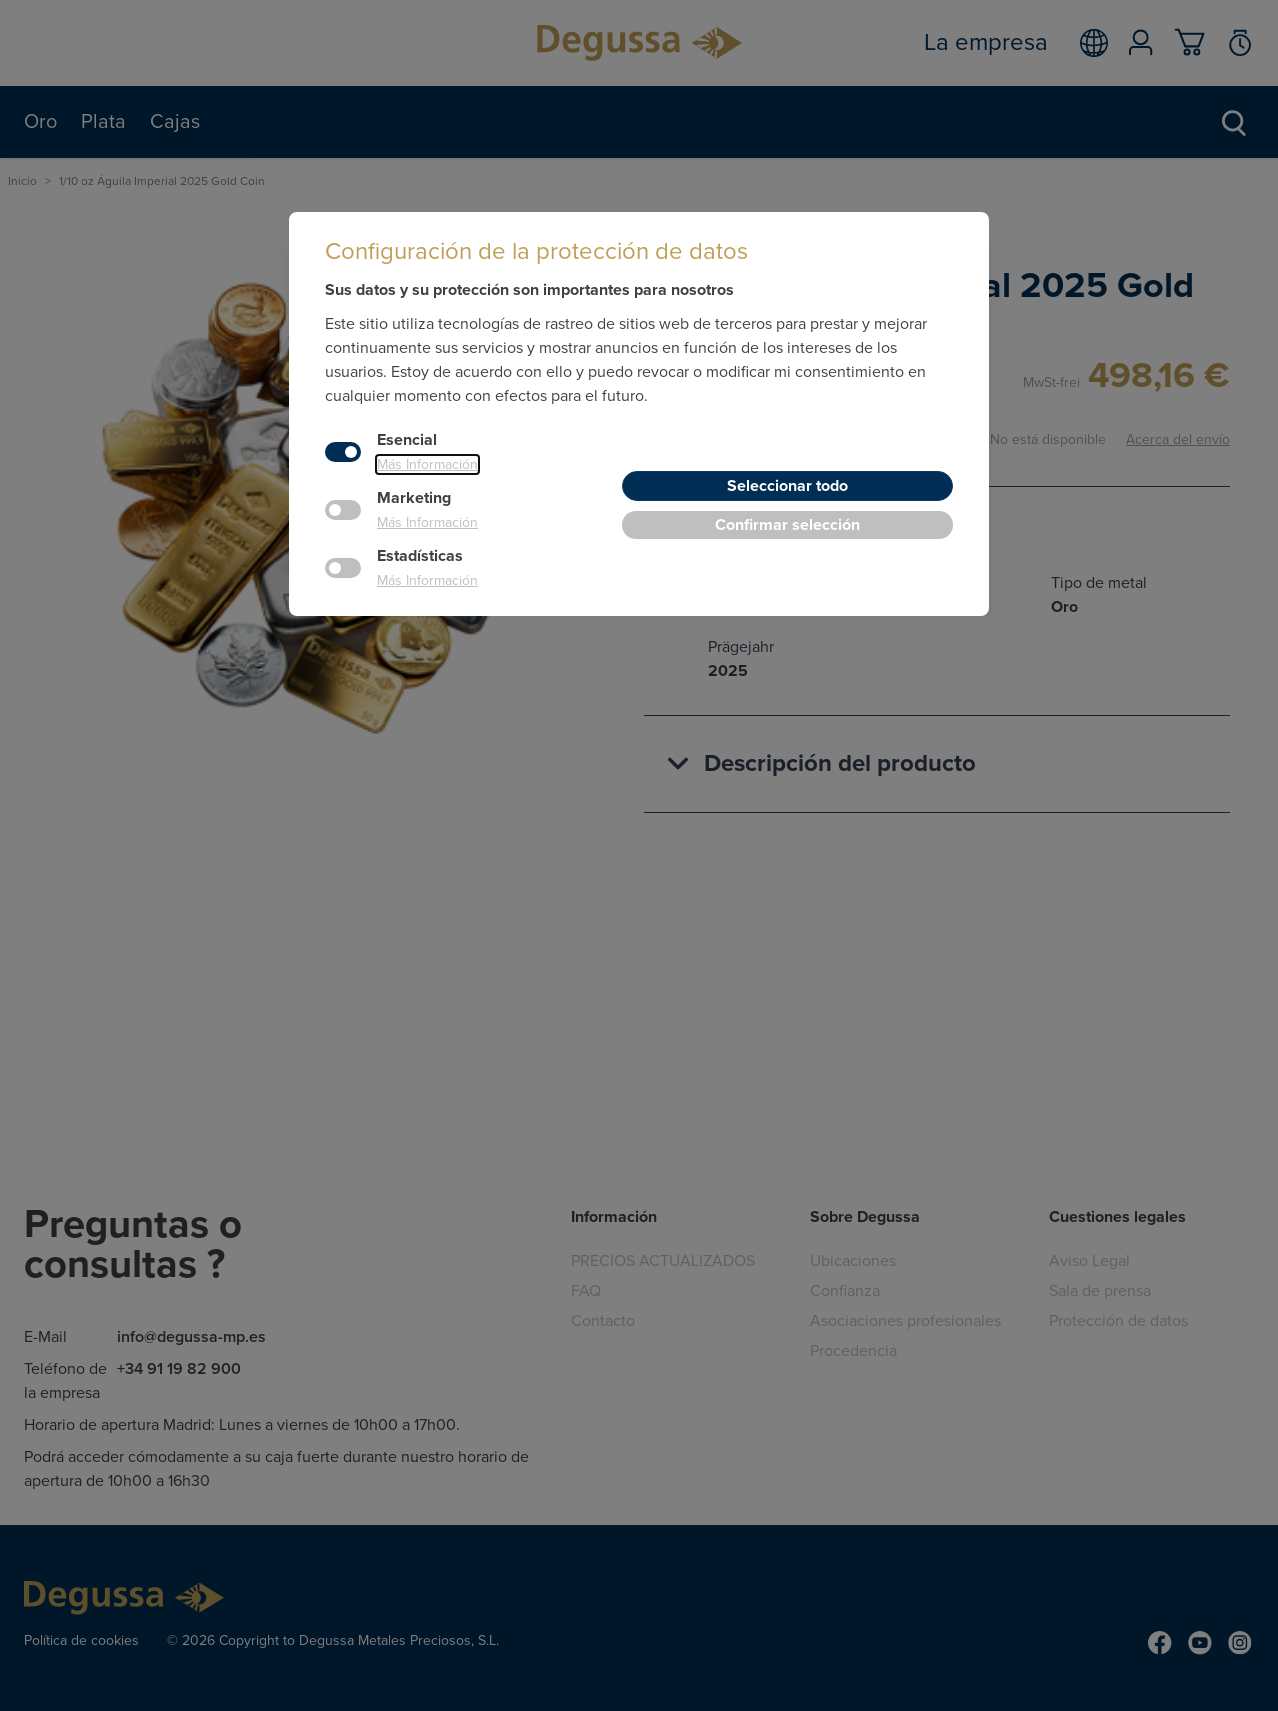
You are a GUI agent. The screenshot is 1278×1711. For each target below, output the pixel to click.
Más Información (427, 464)
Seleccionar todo (787, 486)
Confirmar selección (787, 525)
